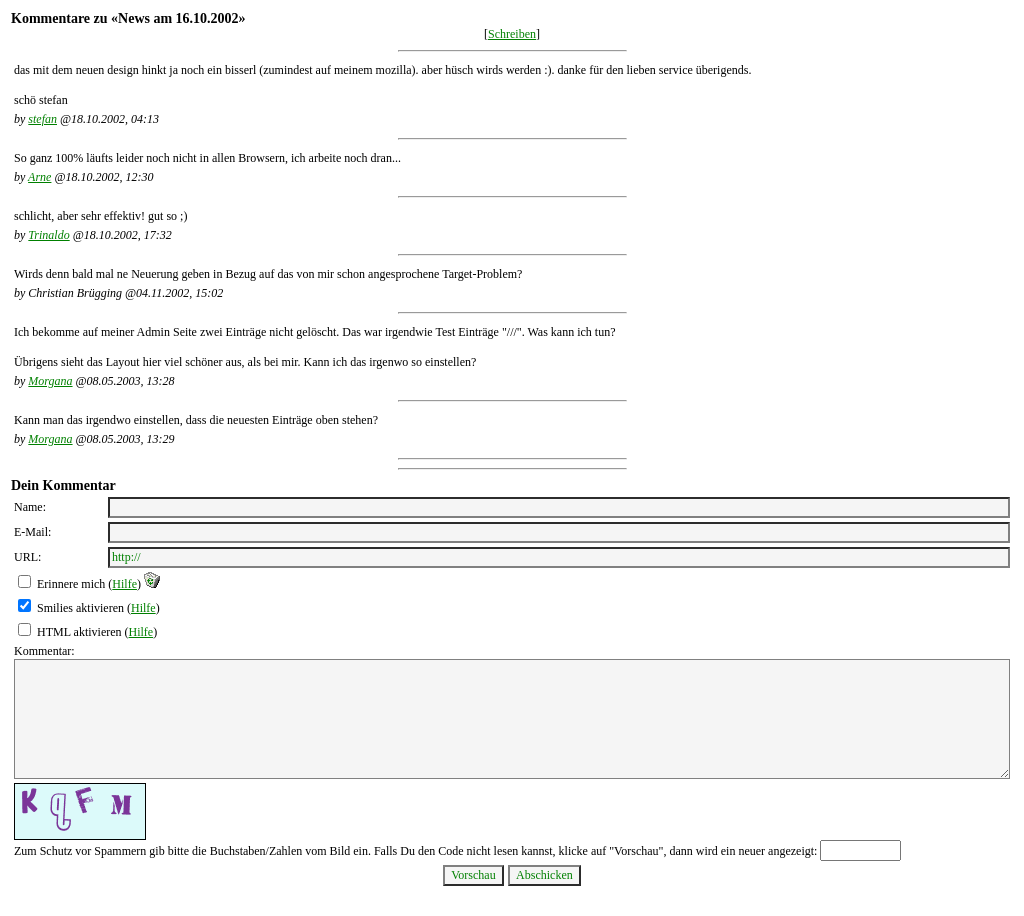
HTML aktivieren (79, 632)
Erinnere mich (71, 584)
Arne (39, 177)
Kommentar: (44, 651)
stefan (42, 119)
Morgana (50, 381)
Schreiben (512, 34)
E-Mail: (32, 532)
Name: (30, 507)
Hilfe (124, 584)
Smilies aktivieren (80, 608)
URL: (27, 557)
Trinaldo (48, 235)
